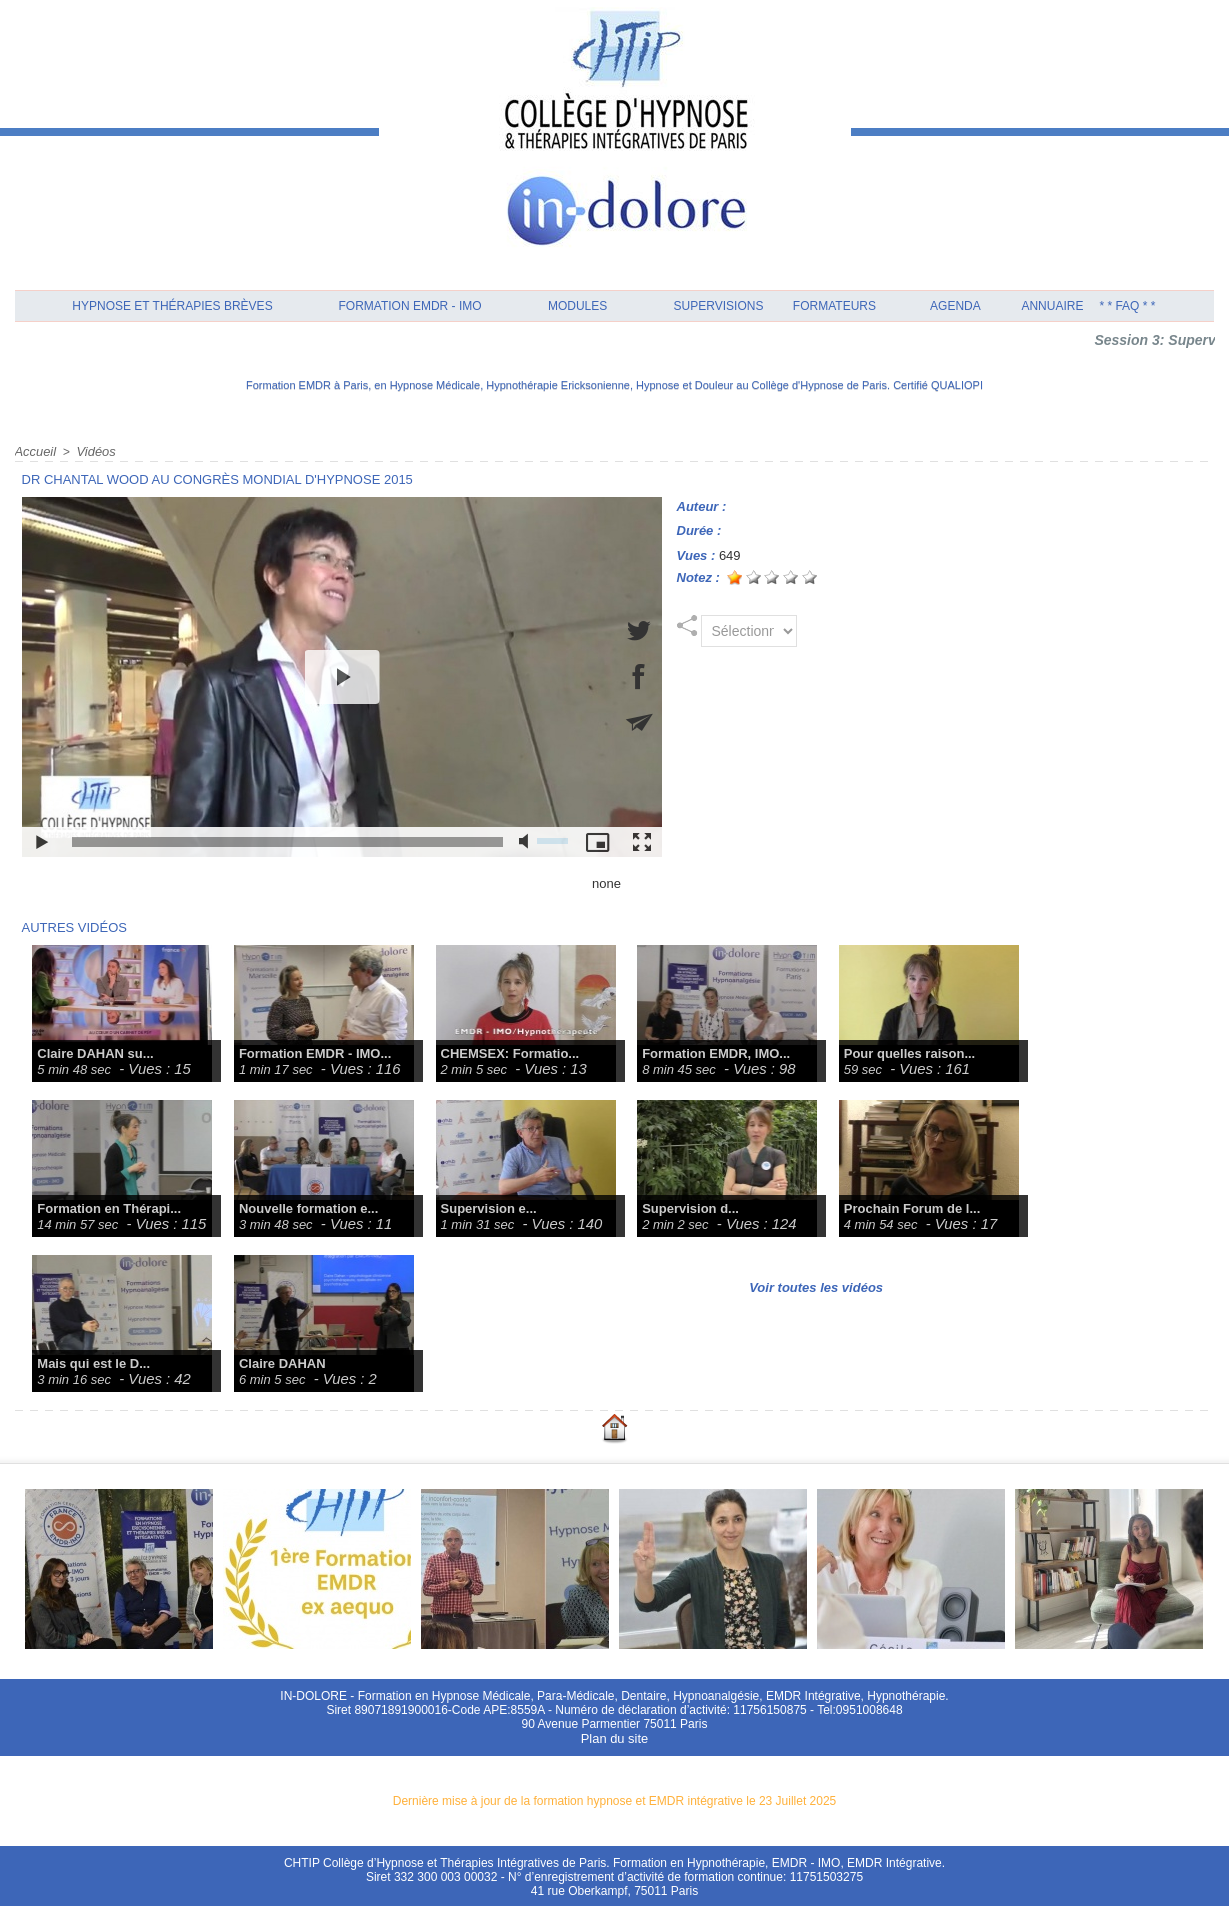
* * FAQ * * (1127, 306)
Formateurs (834, 306)
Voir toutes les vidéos (816, 1286)
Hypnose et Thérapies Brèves (172, 306)
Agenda (955, 306)
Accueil (34, 451)
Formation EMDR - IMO (410, 306)
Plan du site (614, 1737)
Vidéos (92, 451)
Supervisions (719, 306)
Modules (577, 306)
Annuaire (1052, 306)
